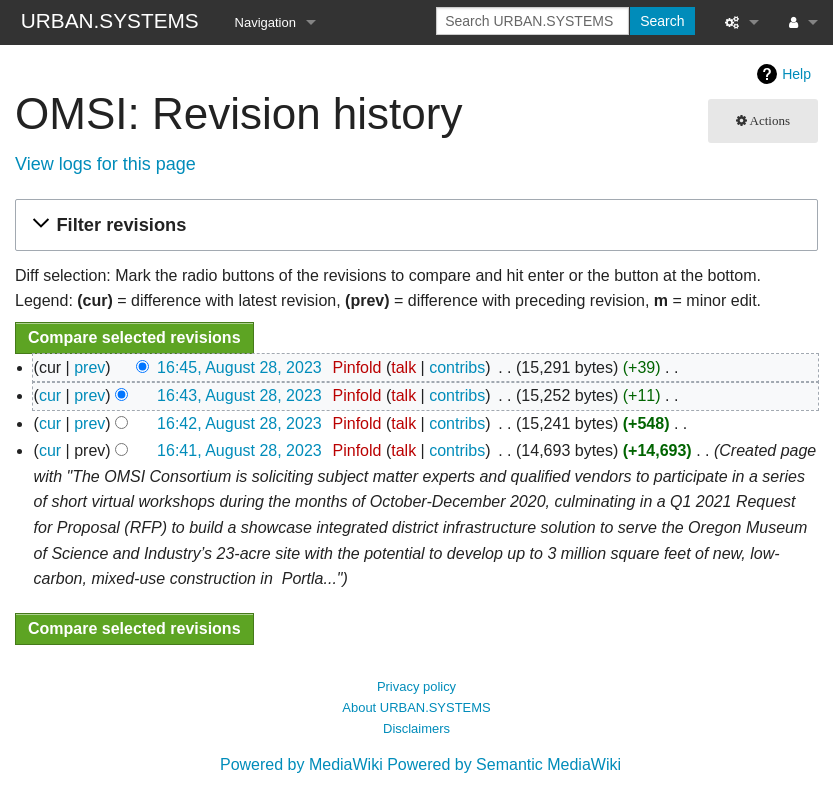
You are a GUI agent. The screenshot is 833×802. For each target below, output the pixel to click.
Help (796, 74)
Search (662, 21)
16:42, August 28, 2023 (239, 423)
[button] (413, 225)
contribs (457, 367)
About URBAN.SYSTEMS (416, 707)
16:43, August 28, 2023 (239, 395)
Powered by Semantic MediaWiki (504, 764)
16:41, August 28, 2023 (239, 450)
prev (89, 367)
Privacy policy (416, 686)
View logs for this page (105, 164)
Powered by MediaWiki (301, 764)
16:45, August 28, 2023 (239, 367)
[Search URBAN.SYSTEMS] (532, 21)
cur (50, 395)
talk (403, 367)
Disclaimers (416, 728)
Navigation (265, 22)
